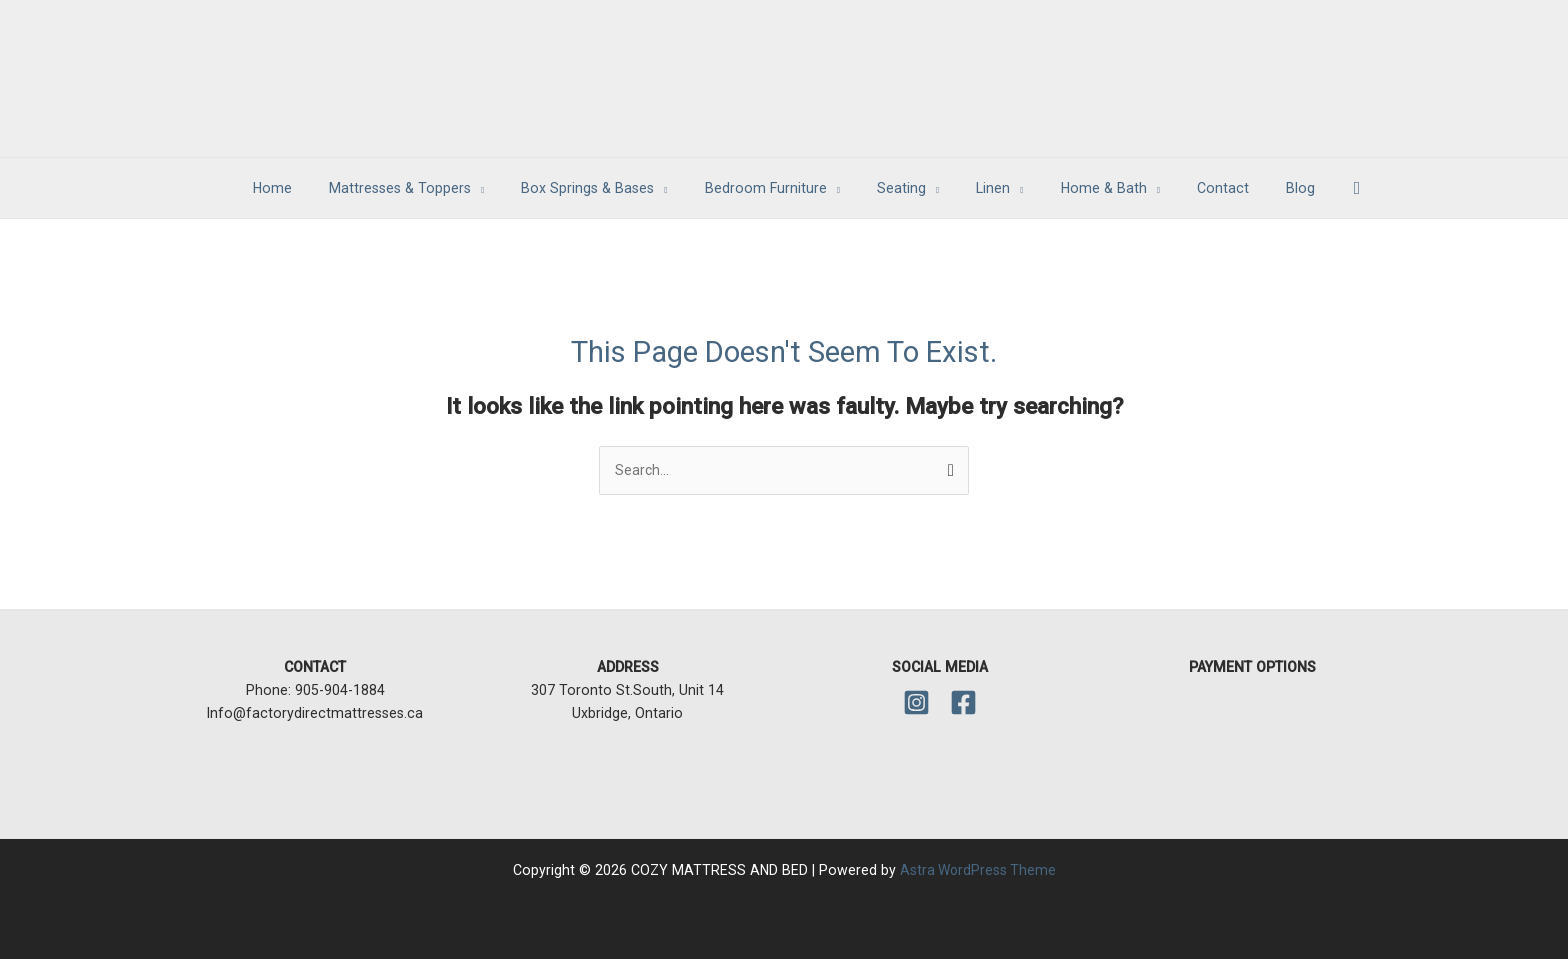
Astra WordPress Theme (978, 870)
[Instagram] (916, 702)
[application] (503, 188)
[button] (1317, 188)
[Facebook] (963, 702)
